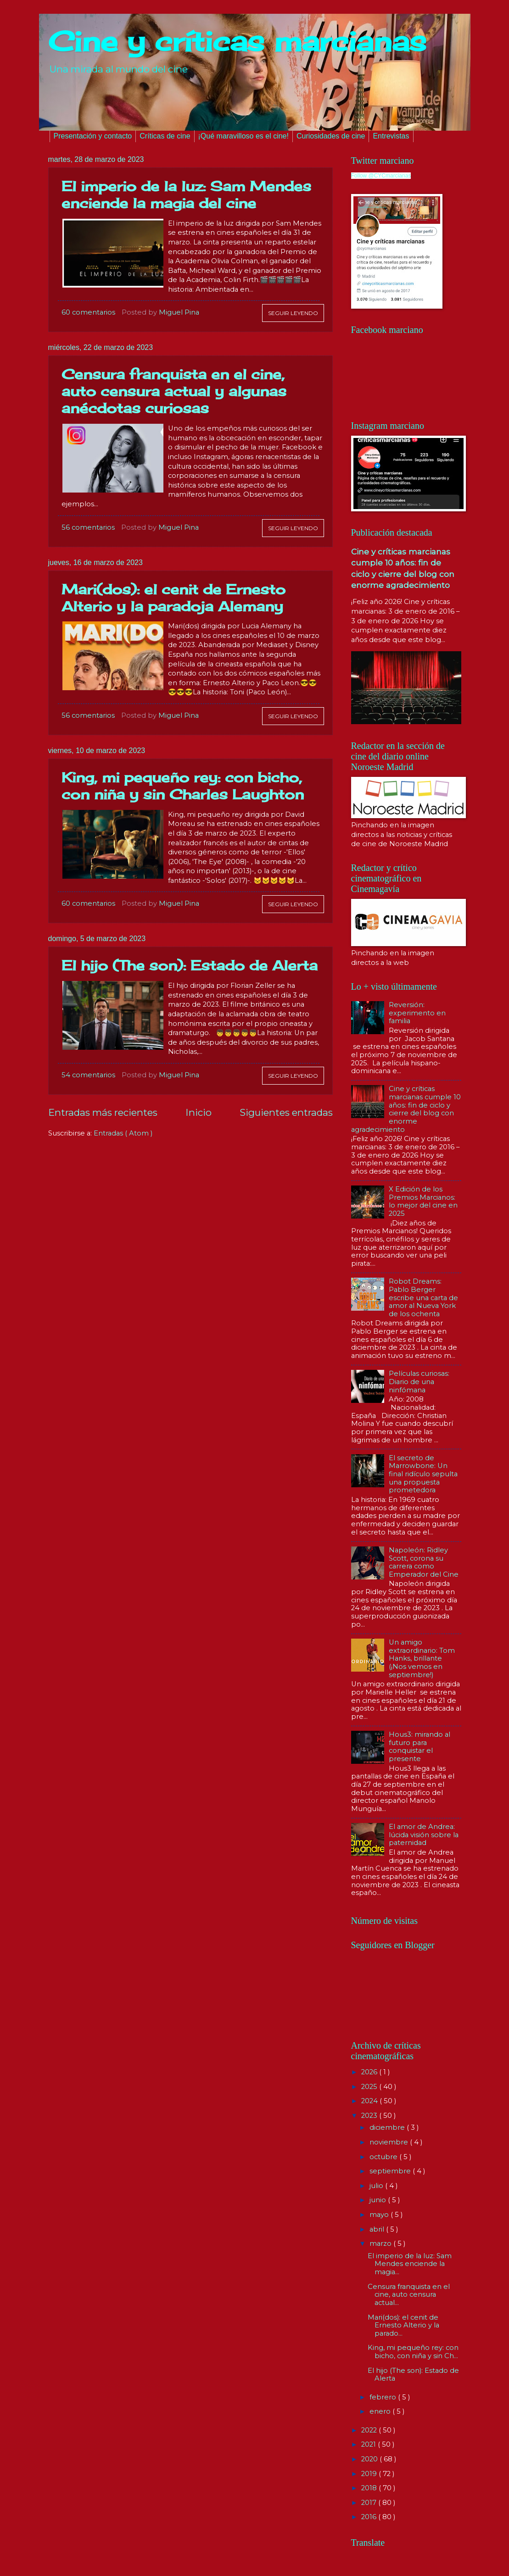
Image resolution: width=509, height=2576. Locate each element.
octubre (384, 2157)
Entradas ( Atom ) (123, 1133)
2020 (370, 2459)
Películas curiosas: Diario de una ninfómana (419, 1381)
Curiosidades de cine (330, 136)
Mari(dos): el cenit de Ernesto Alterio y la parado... (403, 2325)
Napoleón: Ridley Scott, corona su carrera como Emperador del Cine (424, 1562)
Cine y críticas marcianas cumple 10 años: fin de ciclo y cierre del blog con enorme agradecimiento (406, 1109)
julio (377, 2186)
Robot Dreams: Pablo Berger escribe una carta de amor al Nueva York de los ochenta (423, 1297)
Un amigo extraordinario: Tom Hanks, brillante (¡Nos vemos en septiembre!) (422, 1658)
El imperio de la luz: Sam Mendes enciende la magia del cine (186, 194)
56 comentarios (88, 527)
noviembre (389, 2142)
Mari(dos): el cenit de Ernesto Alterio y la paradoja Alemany (173, 598)
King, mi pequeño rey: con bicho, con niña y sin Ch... (413, 2351)
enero (380, 2411)
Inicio (198, 1112)
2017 (369, 2502)
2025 (370, 2087)
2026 (370, 2072)
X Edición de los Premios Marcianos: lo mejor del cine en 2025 (423, 1201)
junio (378, 2200)
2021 (369, 2444)
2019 (370, 2474)
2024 (370, 2101)
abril (377, 2229)
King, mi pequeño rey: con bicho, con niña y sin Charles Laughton (183, 786)
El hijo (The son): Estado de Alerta (190, 965)
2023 (370, 2115)
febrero (383, 2397)
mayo (380, 2214)
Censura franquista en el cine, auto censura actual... (409, 2294)
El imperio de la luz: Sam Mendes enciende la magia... (410, 2264)
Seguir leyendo (293, 313)
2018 (370, 2488)
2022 (370, 2430)
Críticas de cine (165, 136)
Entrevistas (391, 136)
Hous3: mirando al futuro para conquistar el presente (419, 1746)
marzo (381, 2243)
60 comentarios (88, 312)
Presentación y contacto (93, 136)
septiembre (391, 2171)
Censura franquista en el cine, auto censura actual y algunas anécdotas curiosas (174, 391)
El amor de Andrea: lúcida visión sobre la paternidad (424, 1835)
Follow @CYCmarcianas (381, 175)
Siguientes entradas (286, 1112)
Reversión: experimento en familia (417, 1013)
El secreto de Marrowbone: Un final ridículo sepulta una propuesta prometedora (423, 1474)
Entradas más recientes (102, 1112)
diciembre (388, 2127)
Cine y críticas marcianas (237, 41)
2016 (369, 2517)
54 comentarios (88, 1075)
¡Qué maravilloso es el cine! (243, 136)
